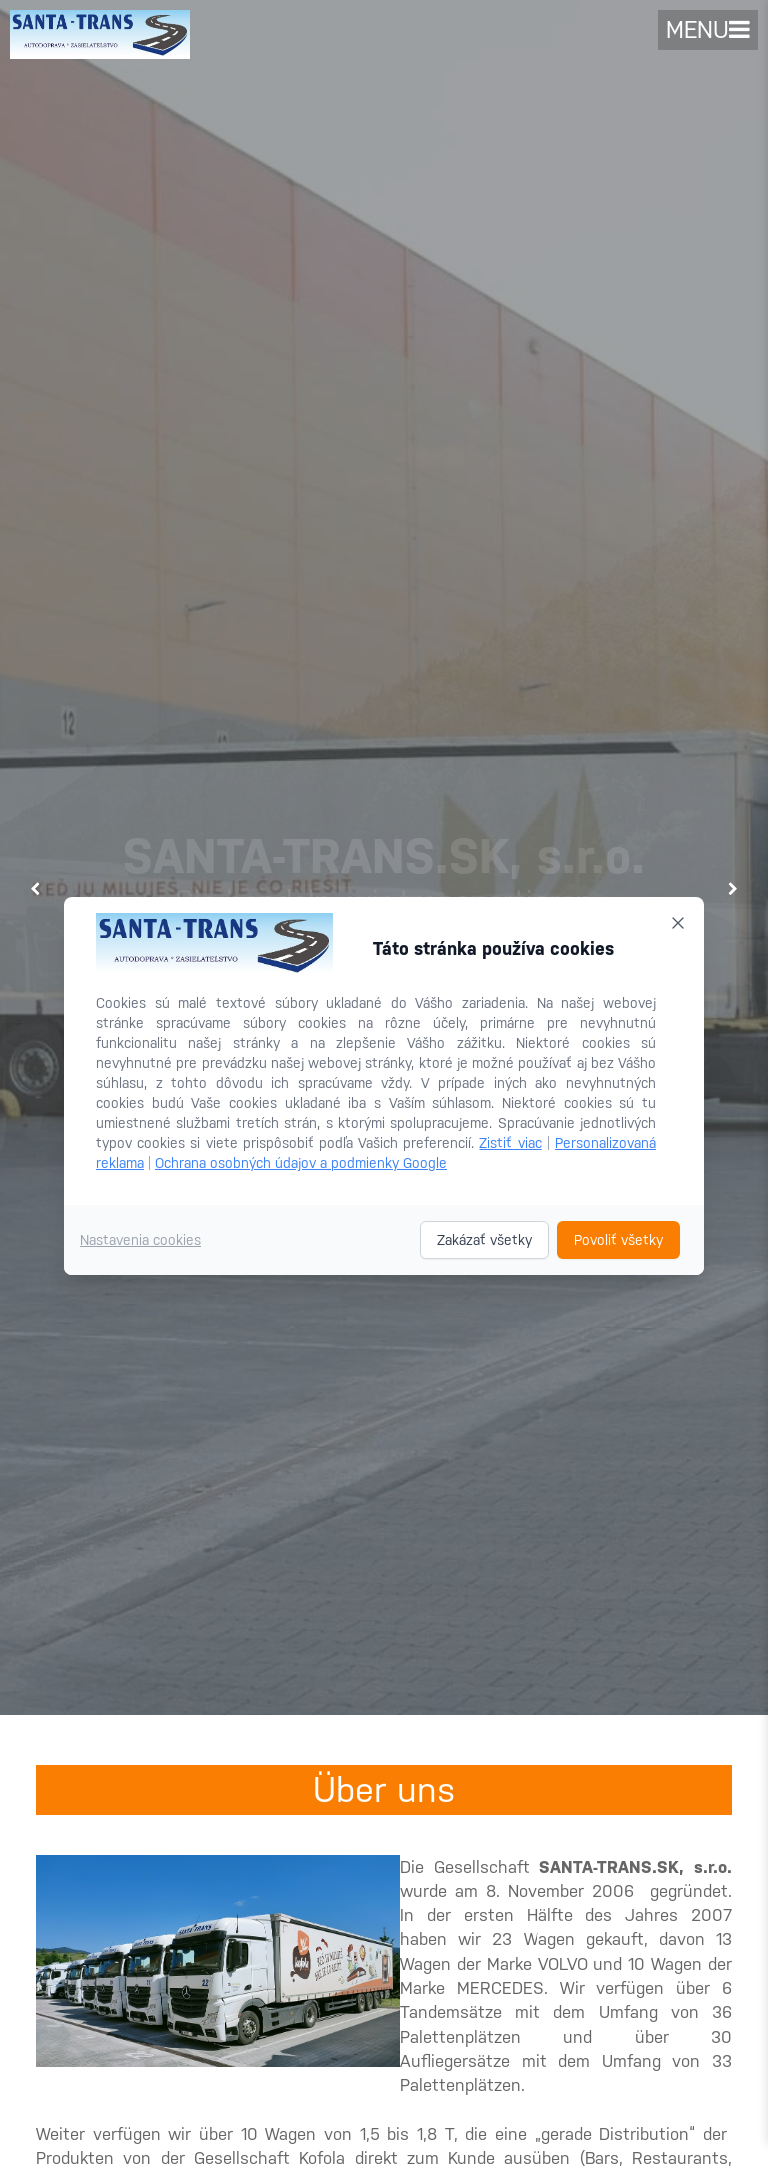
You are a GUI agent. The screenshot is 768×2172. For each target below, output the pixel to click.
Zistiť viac (510, 1143)
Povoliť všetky (618, 1240)
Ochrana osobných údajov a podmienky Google (301, 1163)
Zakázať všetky (484, 1240)
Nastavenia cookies (140, 1240)
